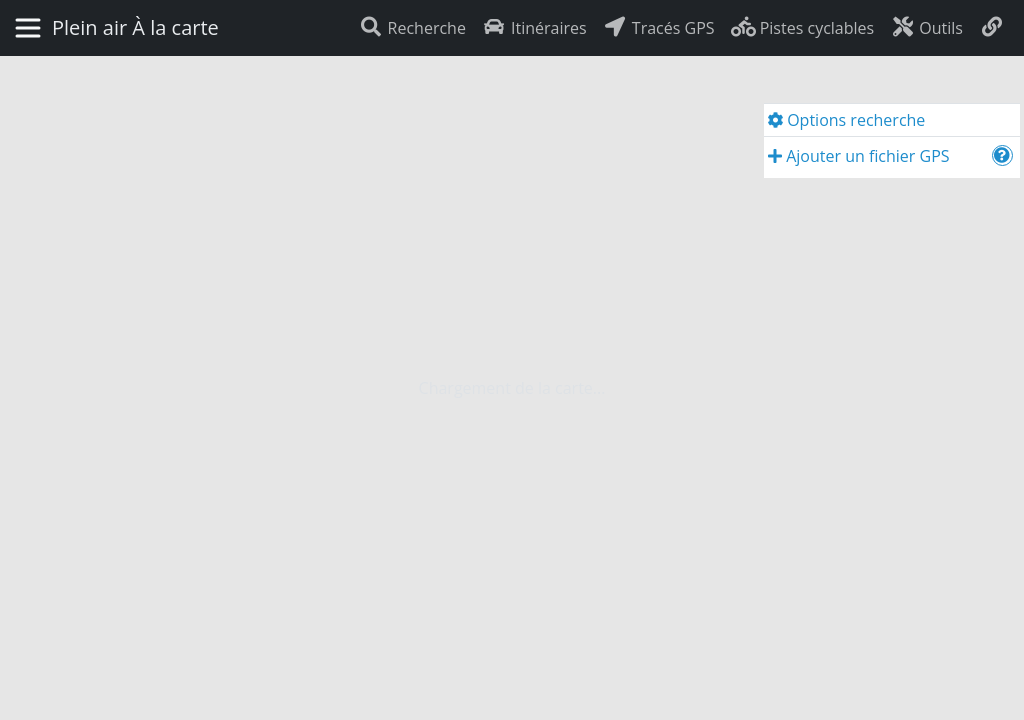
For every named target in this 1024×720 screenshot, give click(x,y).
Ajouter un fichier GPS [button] (859, 156)
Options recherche (846, 120)
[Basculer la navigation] (28, 28)
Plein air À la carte (135, 27)
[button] (1002, 155)
